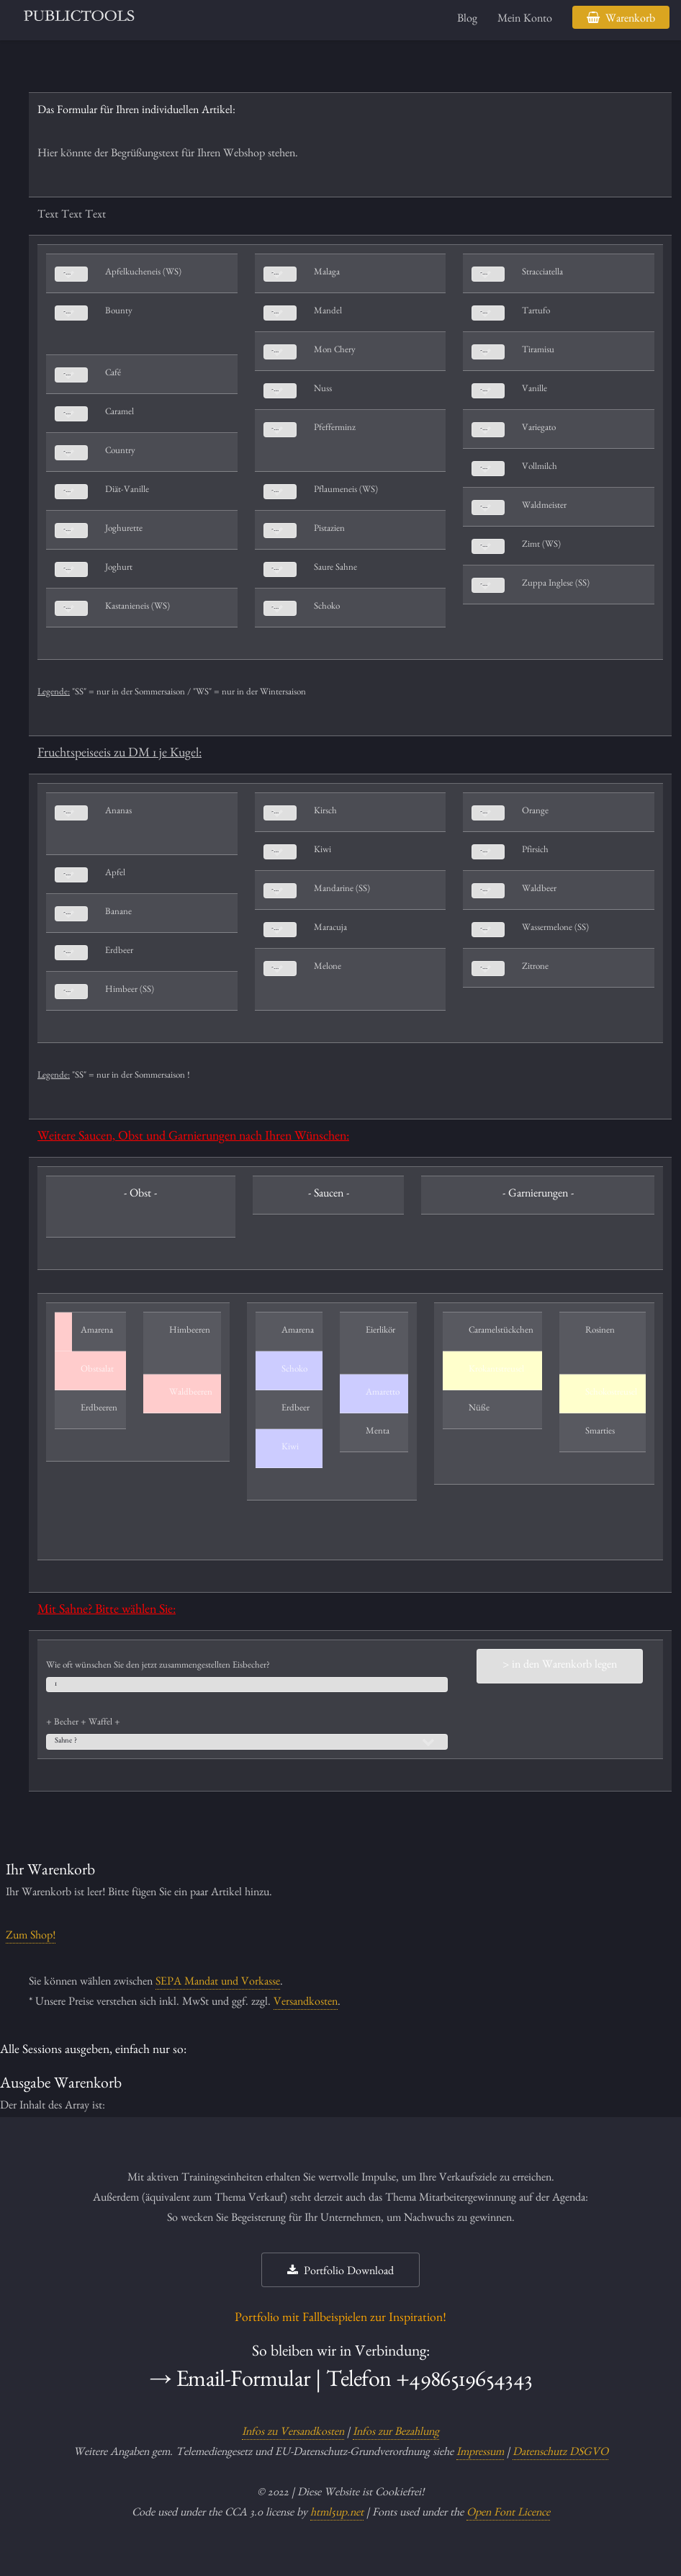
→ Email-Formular (229, 2382)
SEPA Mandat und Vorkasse (217, 1983)
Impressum (480, 2453)
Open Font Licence (508, 2514)
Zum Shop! (30, 1937)
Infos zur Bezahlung (396, 2433)
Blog (467, 20)
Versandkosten (306, 2003)
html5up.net (337, 2514)
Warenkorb (630, 20)
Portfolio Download (349, 2272)
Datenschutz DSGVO (560, 2453)
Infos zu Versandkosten (293, 2433)
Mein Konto (524, 20)
